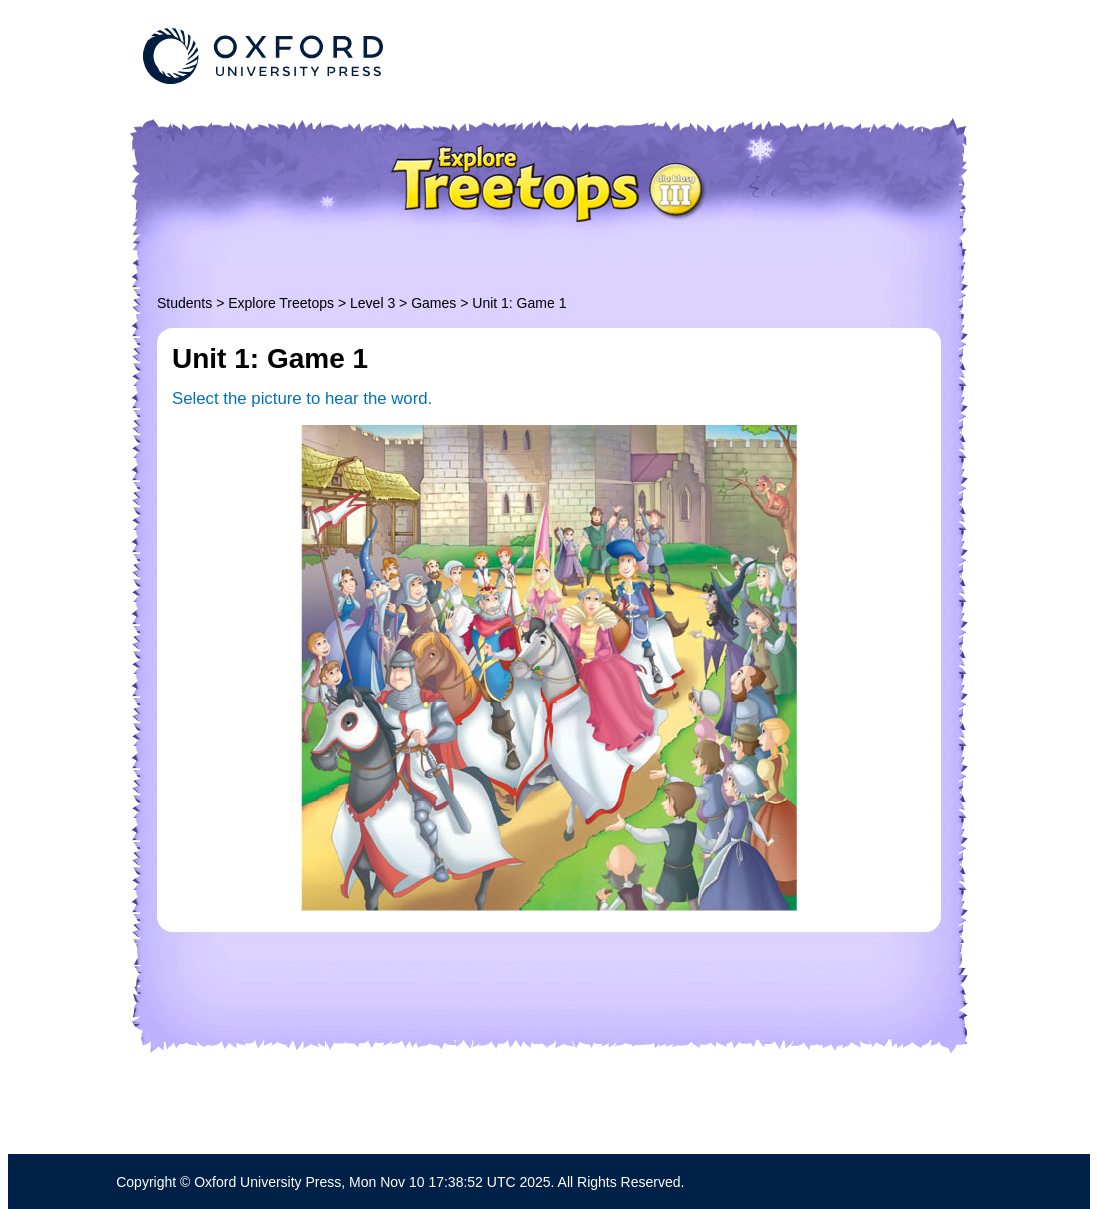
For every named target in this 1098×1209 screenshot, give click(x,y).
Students (184, 303)
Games (433, 303)
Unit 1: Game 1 (519, 303)
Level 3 (372, 303)
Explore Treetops (281, 303)
